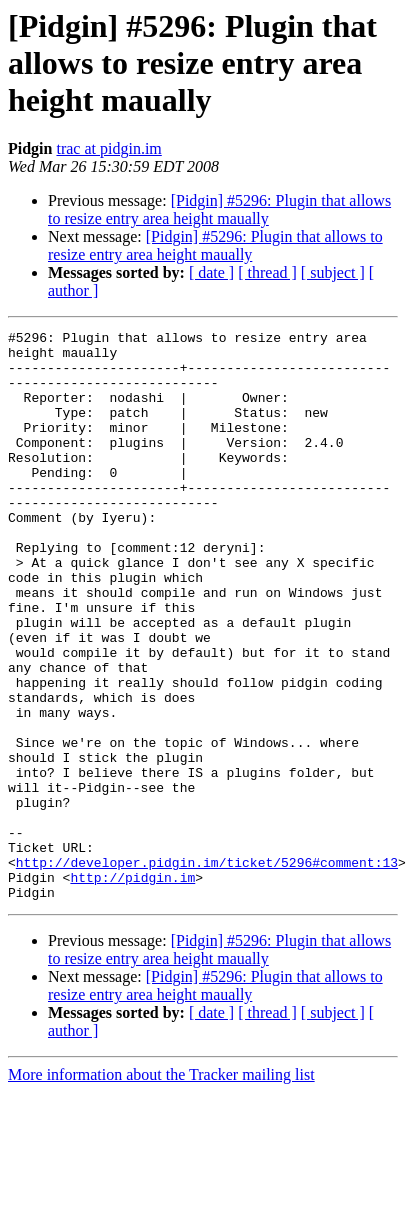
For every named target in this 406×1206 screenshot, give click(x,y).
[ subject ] (333, 272)
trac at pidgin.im (108, 148)
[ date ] (211, 272)
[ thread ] (267, 272)
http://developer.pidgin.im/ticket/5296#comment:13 (207, 970)
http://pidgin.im (132, 988)
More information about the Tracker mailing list (161, 1188)
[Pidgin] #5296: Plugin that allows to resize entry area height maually (219, 209)
